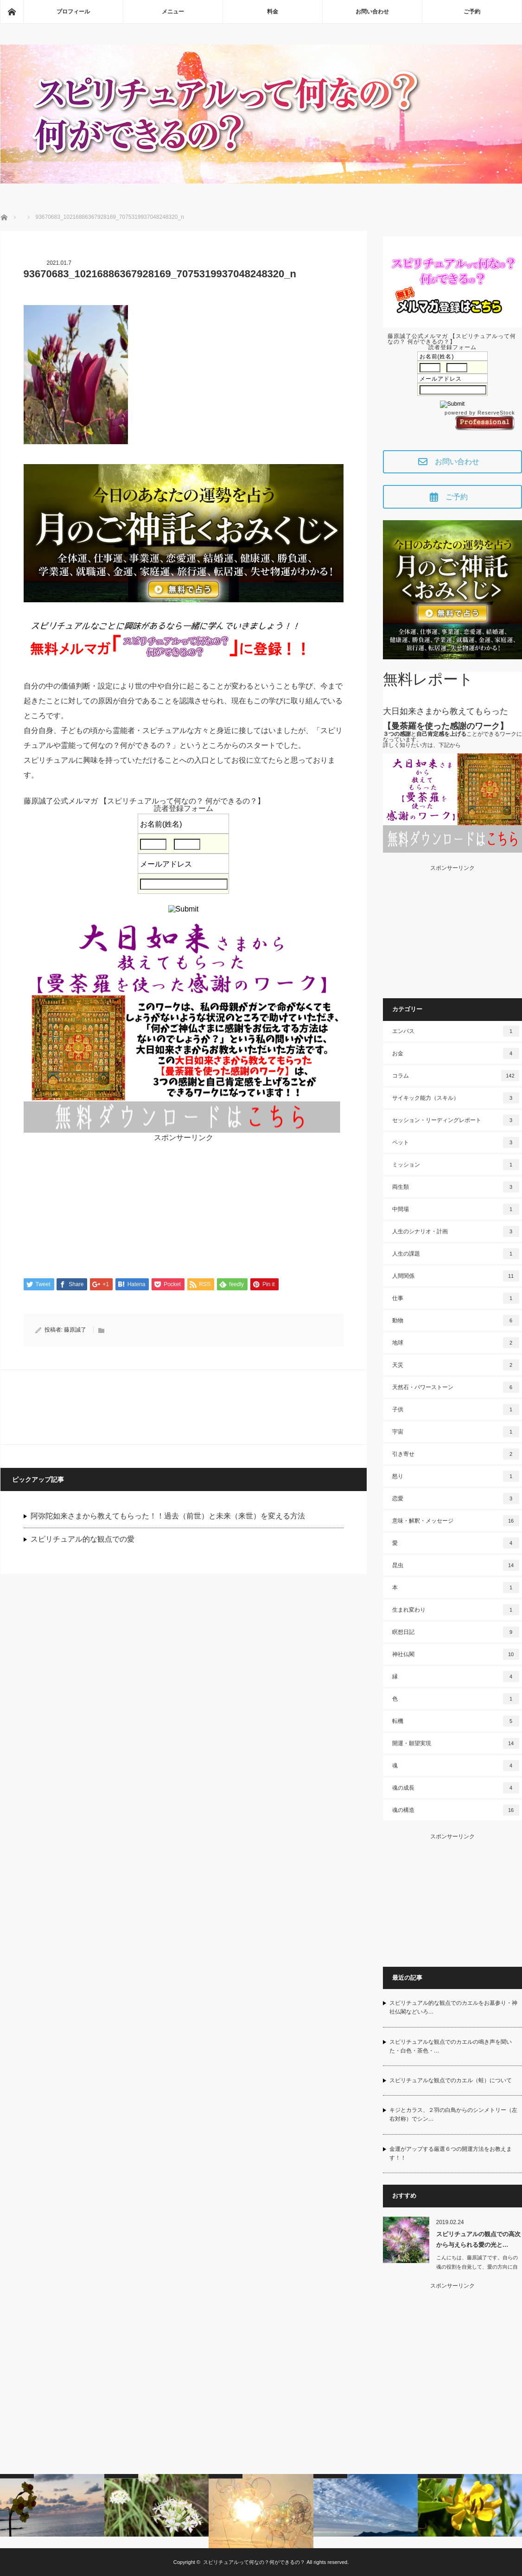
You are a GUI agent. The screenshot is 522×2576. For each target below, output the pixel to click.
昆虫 (455, 1565)
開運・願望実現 (455, 1743)
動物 (455, 1320)
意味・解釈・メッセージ (455, 1520)
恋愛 (455, 1498)
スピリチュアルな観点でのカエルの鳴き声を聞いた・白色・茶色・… (450, 2046)
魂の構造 (455, 1810)
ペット (455, 1142)
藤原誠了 (75, 1330)
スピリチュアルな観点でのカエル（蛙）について (450, 2080)
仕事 (455, 1298)
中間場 (455, 1209)
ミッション (455, 1164)
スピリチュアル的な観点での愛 (82, 1539)
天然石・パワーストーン (455, 1387)
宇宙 (455, 1431)
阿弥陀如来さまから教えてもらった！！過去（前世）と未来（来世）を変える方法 (168, 1516)
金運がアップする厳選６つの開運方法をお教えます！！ (450, 2153)
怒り (455, 1476)
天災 (455, 1365)
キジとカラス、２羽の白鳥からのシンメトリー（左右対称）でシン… (453, 2114)
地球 (455, 1342)
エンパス (455, 1031)
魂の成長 (455, 1787)
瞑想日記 (455, 1632)
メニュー (173, 11)
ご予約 (472, 11)
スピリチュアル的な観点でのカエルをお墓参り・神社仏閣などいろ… (453, 2007)
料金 (272, 11)
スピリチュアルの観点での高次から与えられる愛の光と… (478, 2239)
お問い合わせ (372, 11)
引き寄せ (455, 1454)
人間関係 (455, 1276)
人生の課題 (455, 1253)
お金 (455, 1053)
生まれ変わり (455, 1609)
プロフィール (73, 11)
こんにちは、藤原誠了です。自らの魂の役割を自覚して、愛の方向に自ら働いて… (477, 2267)
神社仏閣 (455, 1654)
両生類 (455, 1186)
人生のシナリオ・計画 (455, 1231)
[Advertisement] (184, 1206)
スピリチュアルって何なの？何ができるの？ (254, 2562)
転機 (455, 1721)
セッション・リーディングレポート (455, 1120)
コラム (455, 1075)
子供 (455, 1409)
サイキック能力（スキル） (455, 1097)
